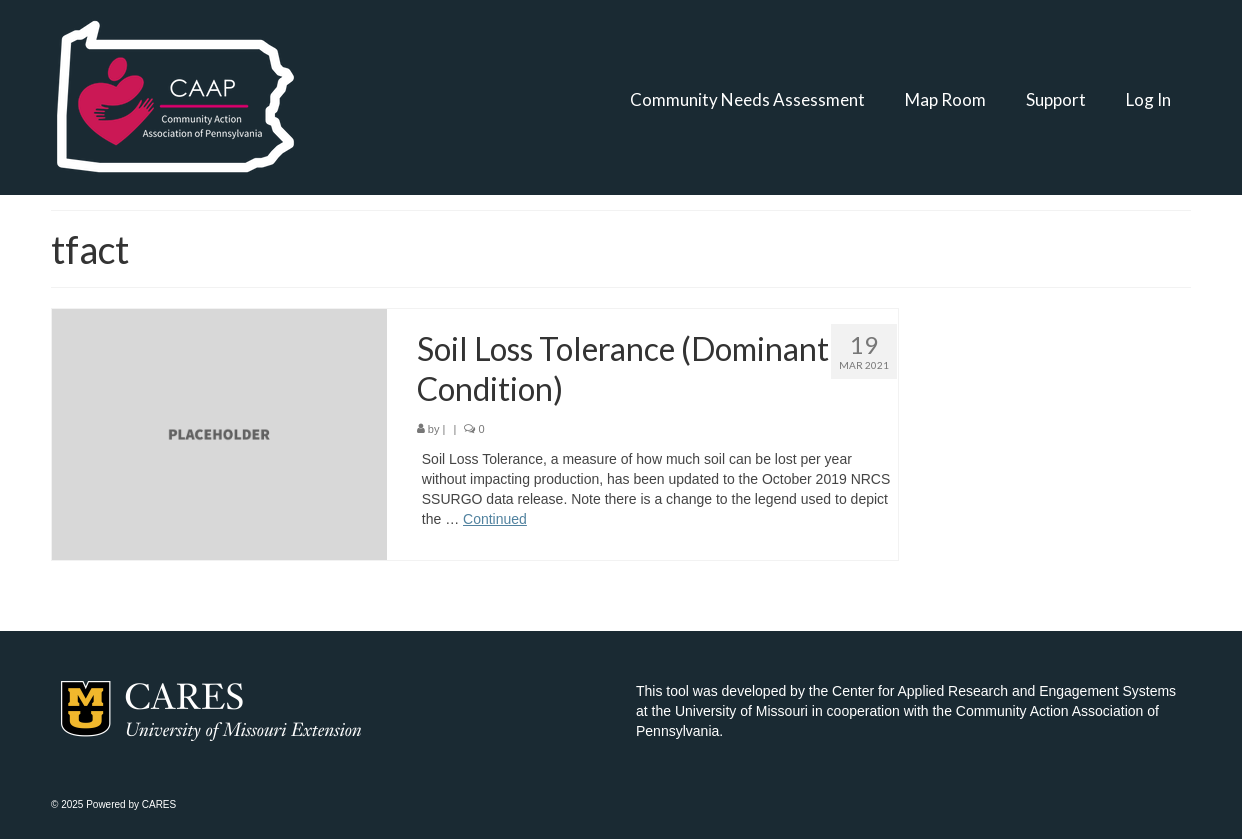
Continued (495, 519)
